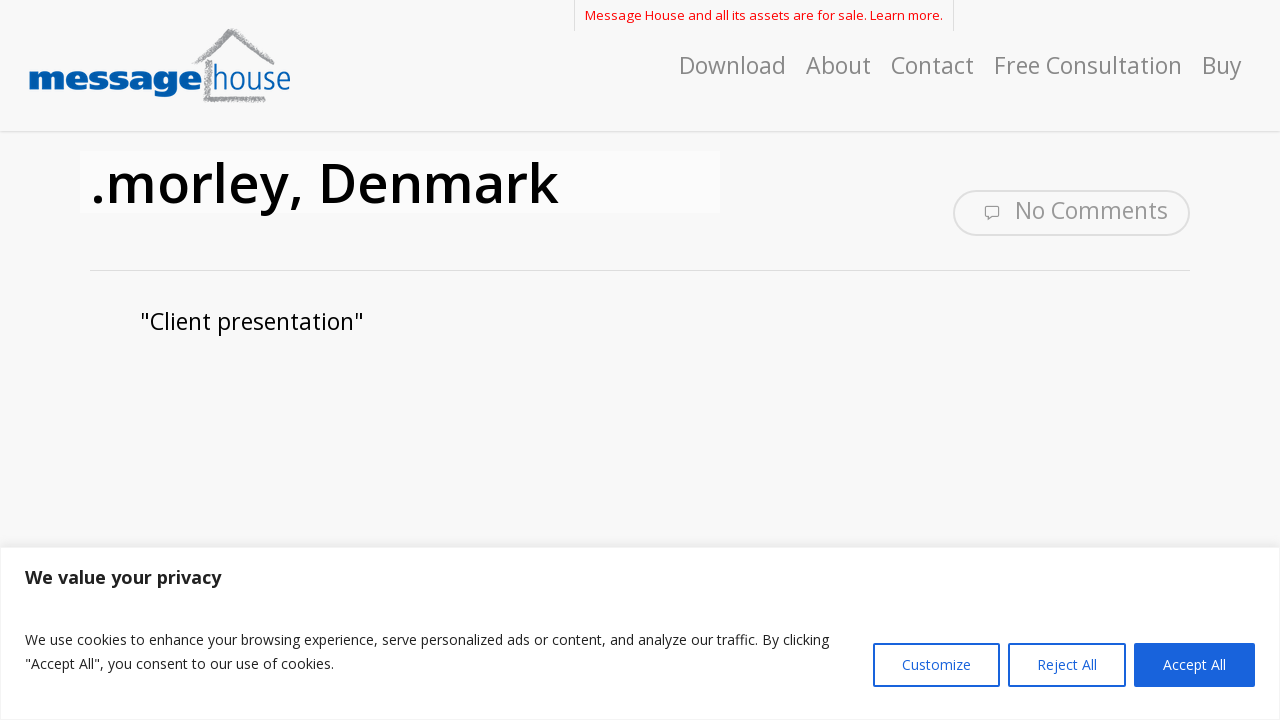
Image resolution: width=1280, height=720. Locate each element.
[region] (640, 633)
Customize (936, 664)
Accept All (1194, 664)
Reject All (1067, 664)
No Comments (1071, 211)
